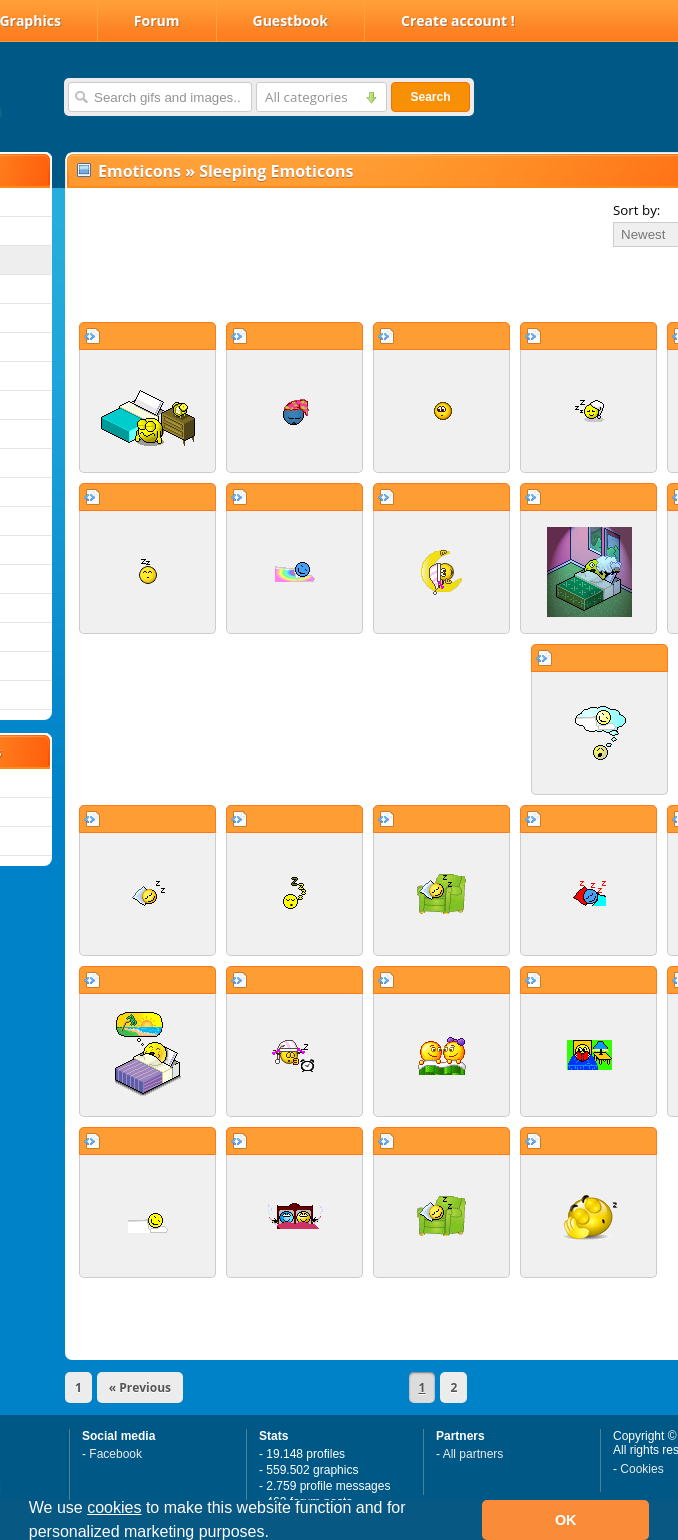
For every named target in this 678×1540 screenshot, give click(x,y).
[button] (276, 1534)
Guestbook (291, 20)
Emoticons (139, 171)
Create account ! (458, 20)
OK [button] (566, 1520)
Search (430, 97)
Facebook (115, 1454)
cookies (114, 1507)
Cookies (641, 1469)
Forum (157, 20)
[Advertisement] (302, 284)
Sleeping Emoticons (276, 171)
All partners (473, 1454)
